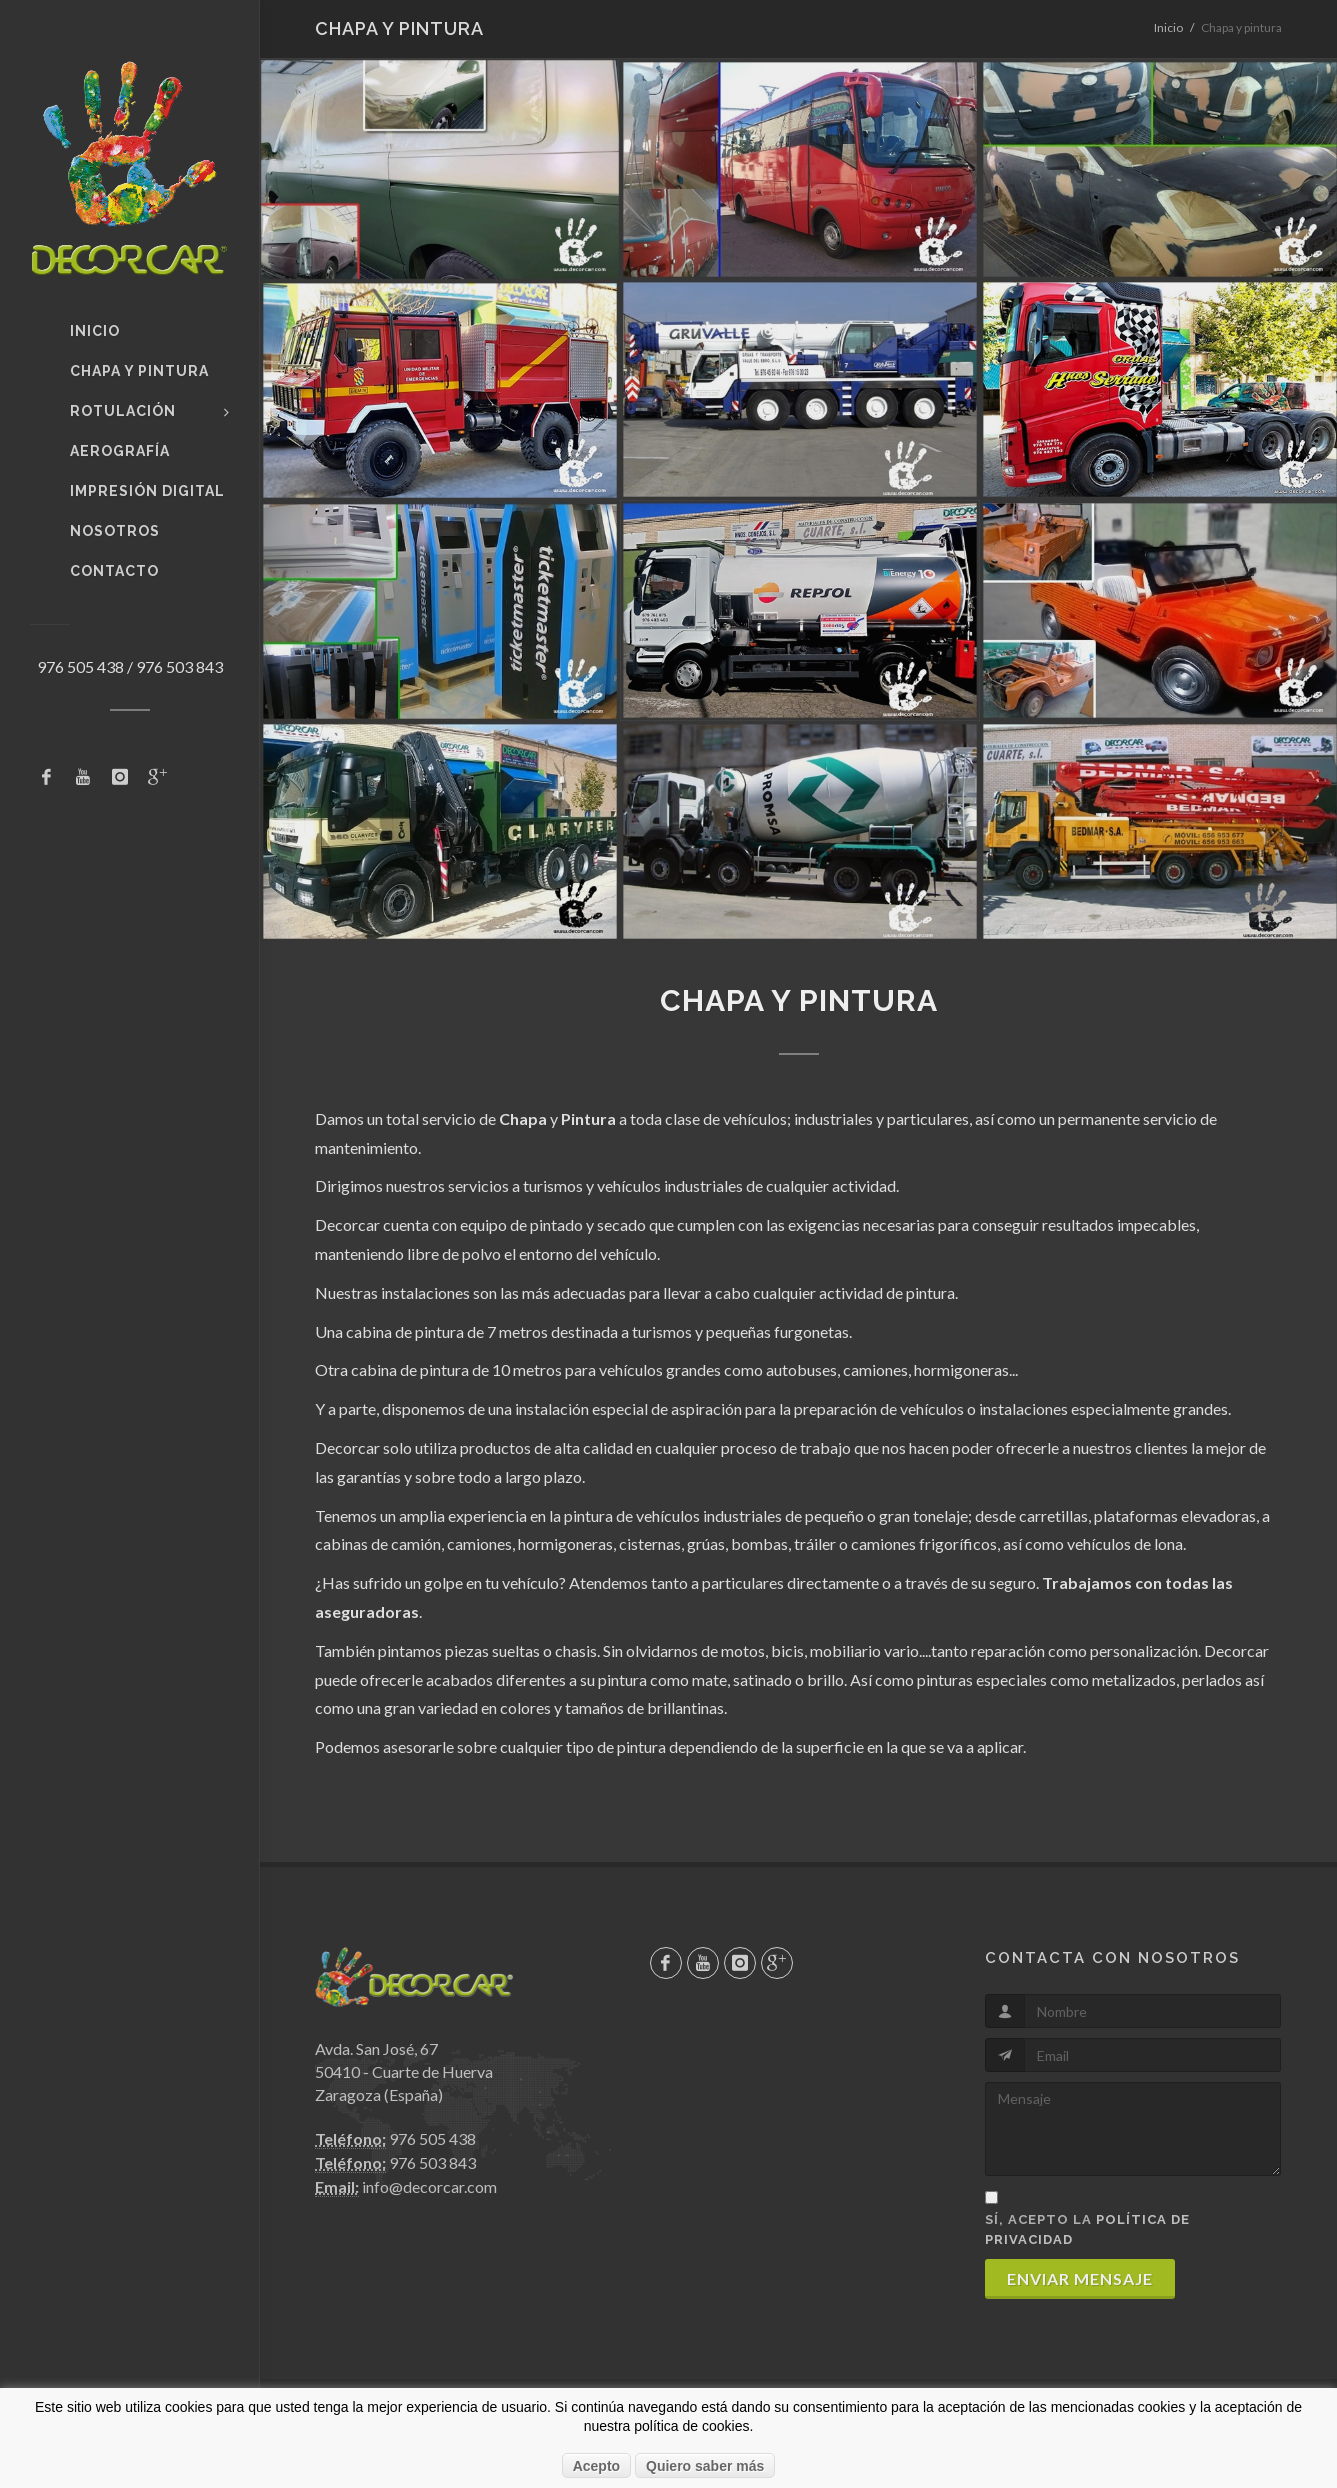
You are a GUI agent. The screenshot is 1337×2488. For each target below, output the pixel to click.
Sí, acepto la (1087, 2229)
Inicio (1168, 27)
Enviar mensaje (1080, 2278)
